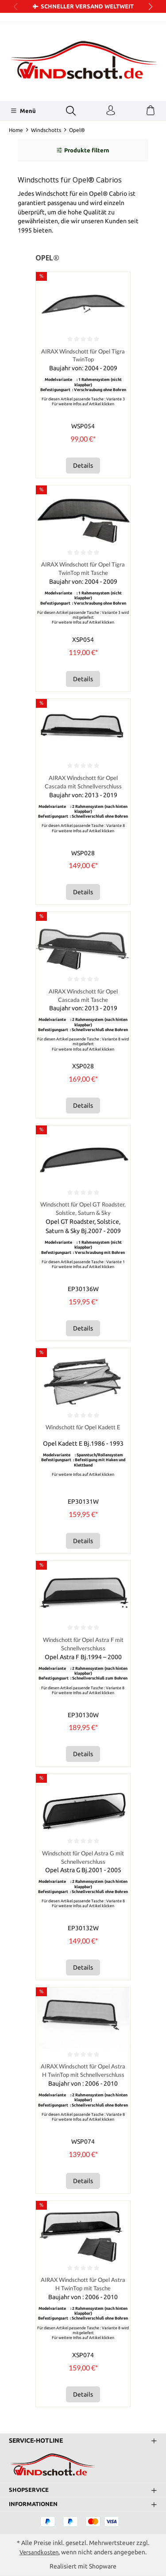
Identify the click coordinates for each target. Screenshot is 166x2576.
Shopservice (29, 2490)
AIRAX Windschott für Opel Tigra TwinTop (83, 356)
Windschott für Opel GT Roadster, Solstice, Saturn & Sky (83, 1210)
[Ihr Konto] (111, 110)
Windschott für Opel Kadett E (83, 1429)
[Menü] (23, 111)
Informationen (35, 2504)
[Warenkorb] (150, 110)
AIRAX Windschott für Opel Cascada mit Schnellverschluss (83, 783)
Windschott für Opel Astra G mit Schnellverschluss (83, 1860)
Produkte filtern (83, 150)
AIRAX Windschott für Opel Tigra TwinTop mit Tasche (83, 569)
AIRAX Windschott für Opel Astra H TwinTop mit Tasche (83, 2288)
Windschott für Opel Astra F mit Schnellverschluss (83, 1646)
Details (83, 465)
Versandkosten (39, 2552)
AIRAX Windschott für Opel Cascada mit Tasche (83, 997)
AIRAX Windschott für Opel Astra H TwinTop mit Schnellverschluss (83, 2074)
